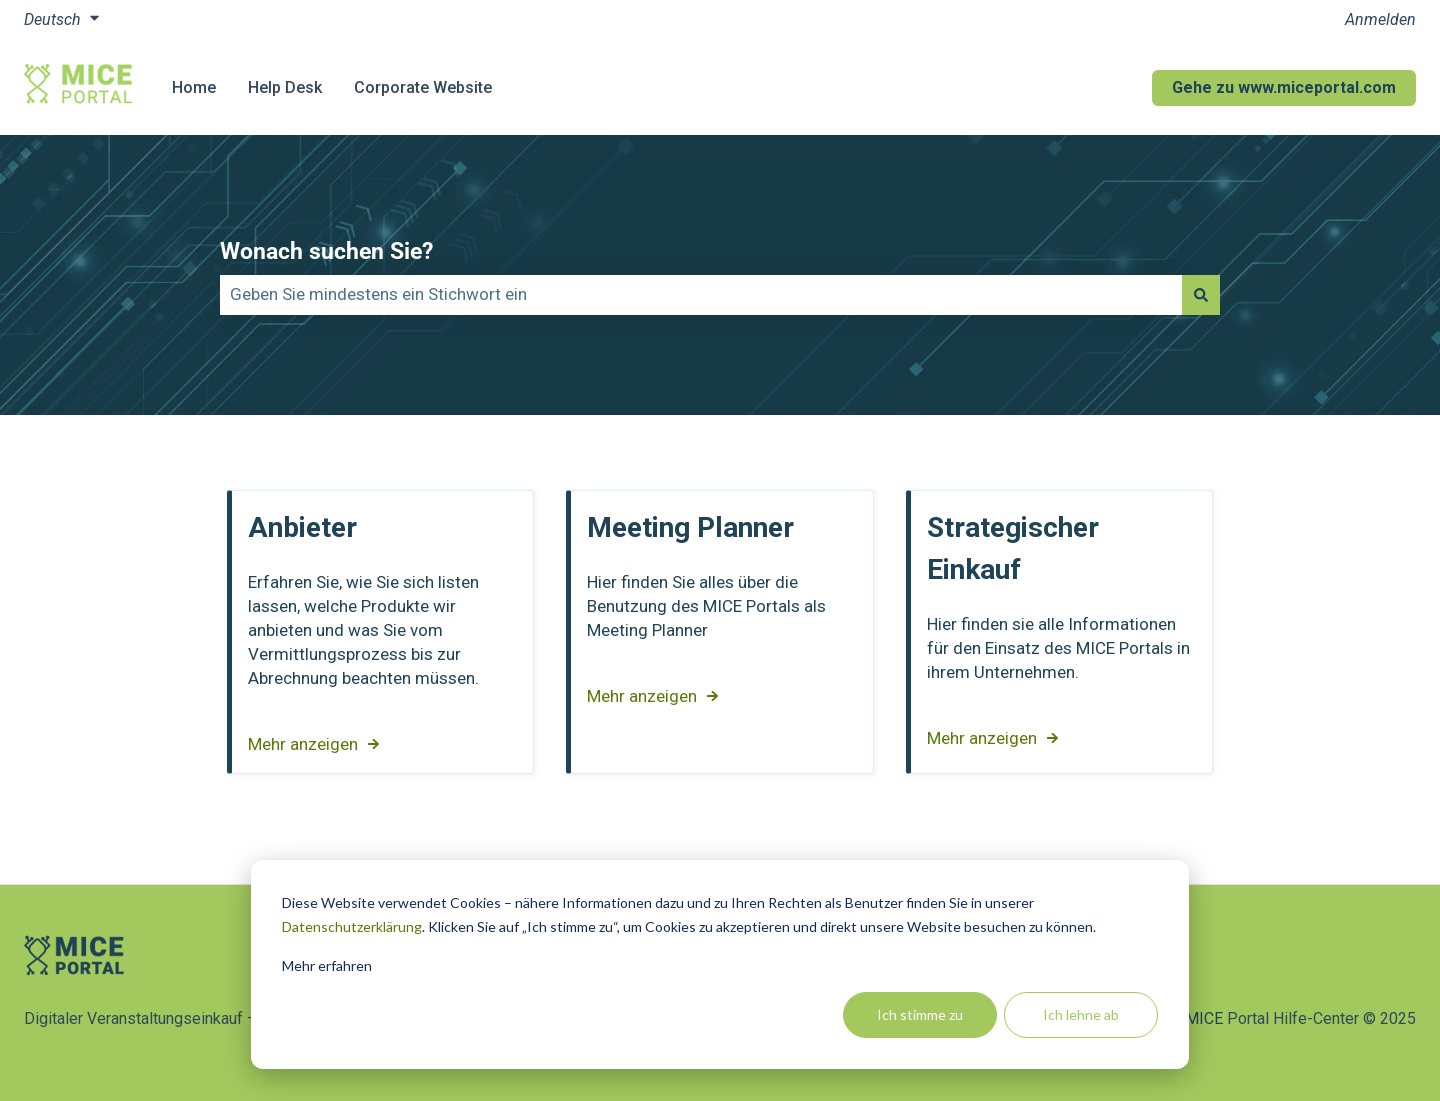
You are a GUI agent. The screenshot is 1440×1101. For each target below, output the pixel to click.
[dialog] (720, 964)
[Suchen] (1201, 295)
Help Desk (285, 87)
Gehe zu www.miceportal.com (1284, 87)
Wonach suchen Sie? (326, 251)
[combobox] (701, 295)
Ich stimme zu (920, 1014)
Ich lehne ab (1081, 1014)
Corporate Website (423, 87)
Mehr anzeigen (303, 744)
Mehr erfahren (327, 965)
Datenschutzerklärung (352, 926)
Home (194, 87)
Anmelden (1380, 19)
